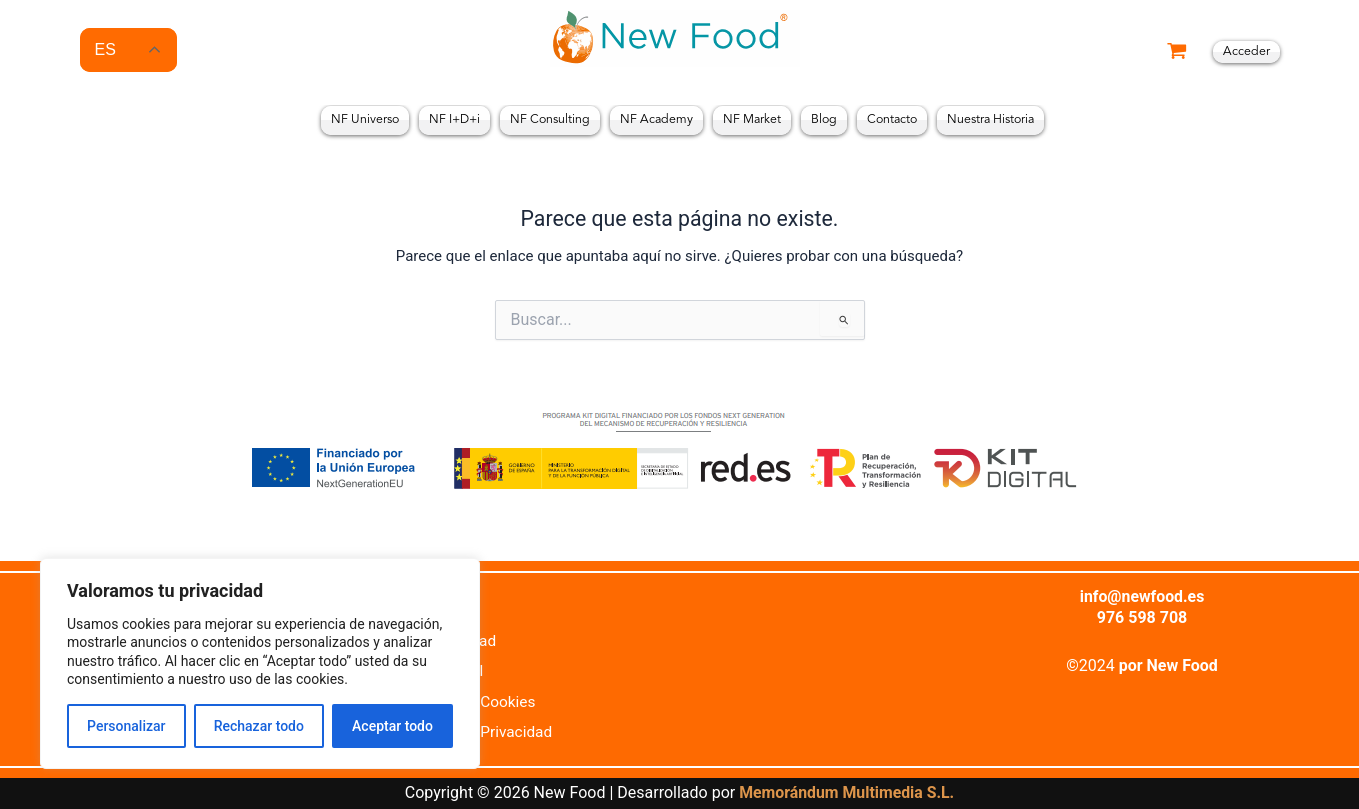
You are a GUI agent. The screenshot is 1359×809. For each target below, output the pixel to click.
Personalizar (126, 726)
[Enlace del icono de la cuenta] (1246, 52)
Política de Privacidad (481, 731)
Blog (824, 120)
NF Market (752, 120)
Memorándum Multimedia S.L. (846, 793)
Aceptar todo (392, 726)
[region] (260, 663)
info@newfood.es (1142, 595)
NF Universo (365, 120)
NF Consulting (550, 120)
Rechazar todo (259, 726)
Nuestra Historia (990, 120)
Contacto (892, 120)
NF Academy (656, 120)
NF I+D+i (454, 120)
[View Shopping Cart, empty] (1177, 52)
